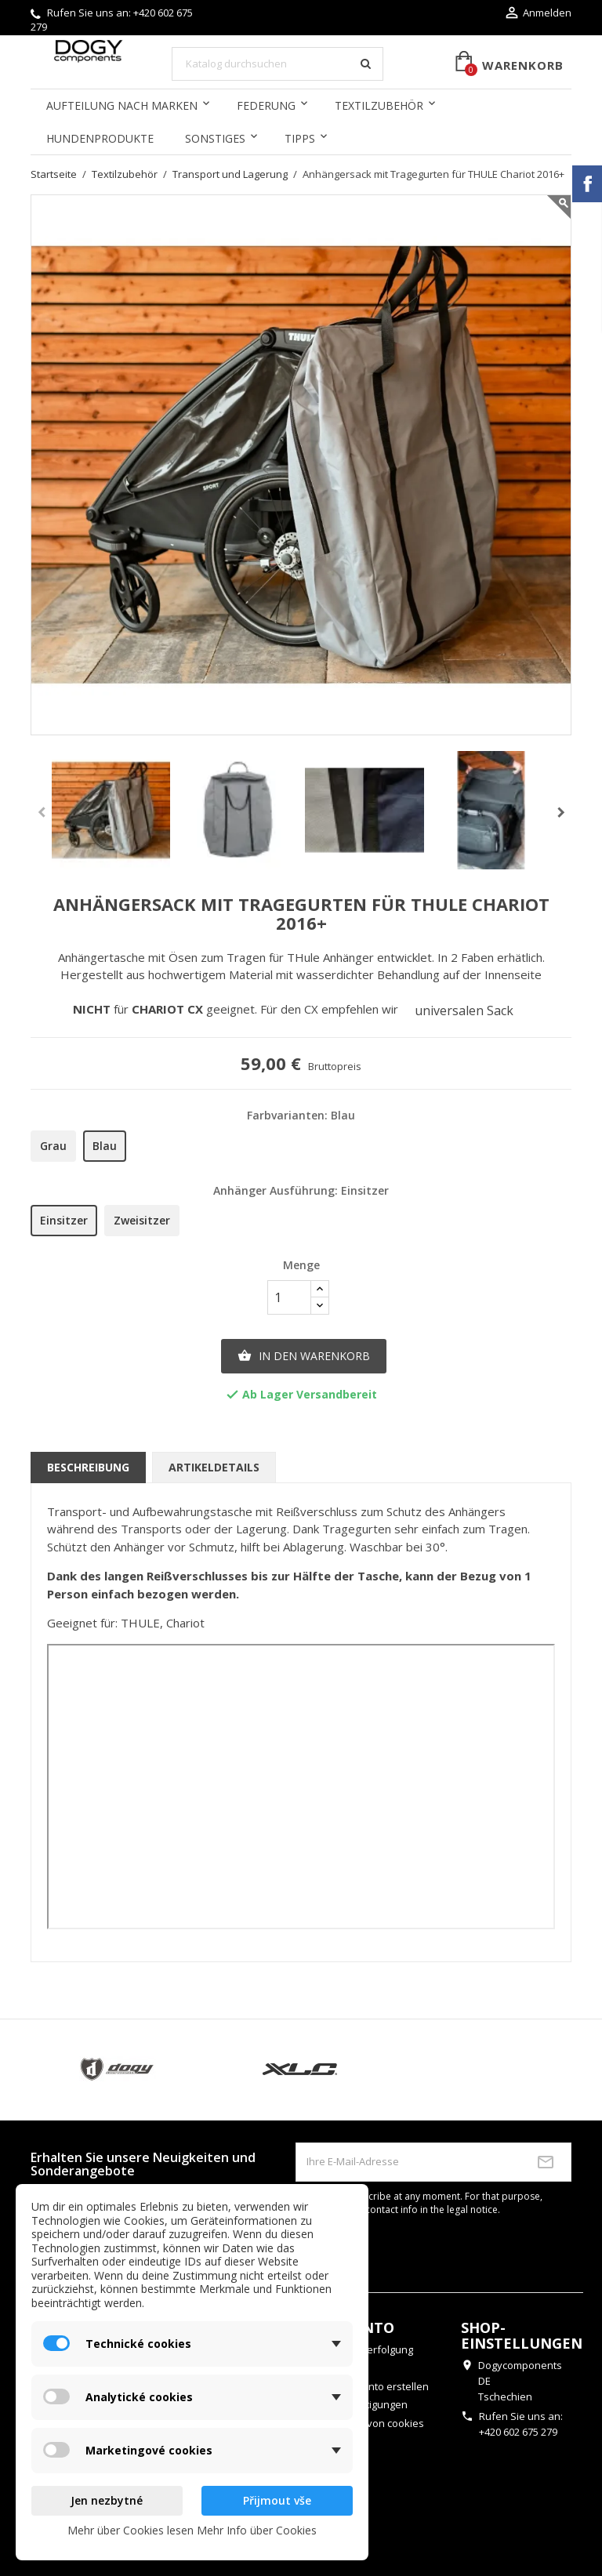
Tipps (300, 138)
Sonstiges (215, 138)
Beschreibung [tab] (88, 1467)
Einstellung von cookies (368, 2423)
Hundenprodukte (100, 138)
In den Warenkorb (304, 1356)
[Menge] (289, 1297)
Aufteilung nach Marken (122, 105)
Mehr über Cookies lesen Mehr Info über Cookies (192, 2530)
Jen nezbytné (107, 2500)
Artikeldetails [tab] (214, 1467)
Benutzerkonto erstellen (371, 2386)
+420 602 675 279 (518, 2432)
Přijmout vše (277, 2500)
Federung (266, 105)
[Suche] (277, 64)
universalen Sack (466, 1010)
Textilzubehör (379, 105)
